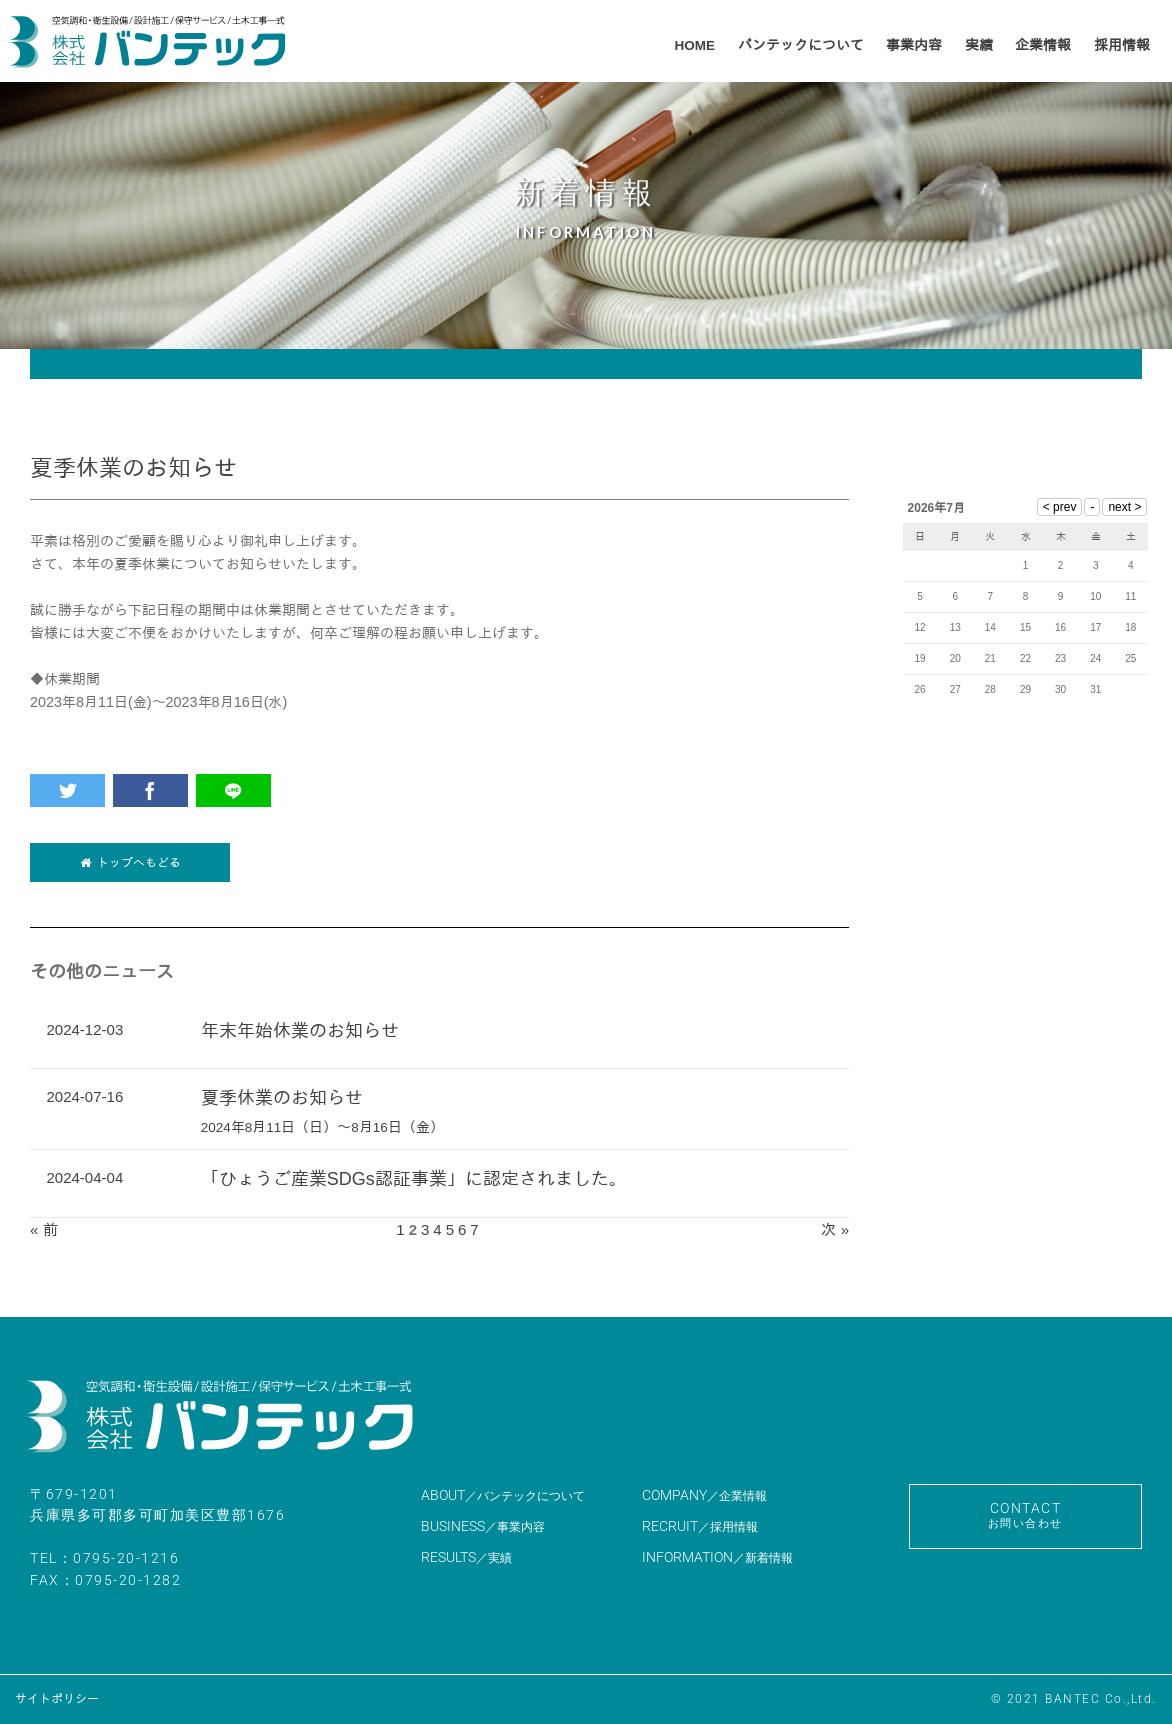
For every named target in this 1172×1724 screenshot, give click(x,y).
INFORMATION (717, 1557)
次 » (835, 1229)
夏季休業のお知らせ (282, 1098)
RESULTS (466, 1557)
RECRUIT (700, 1526)
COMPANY (704, 1495)
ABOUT (503, 1495)
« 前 (44, 1229)
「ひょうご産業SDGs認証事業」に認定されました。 (414, 1179)
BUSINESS (483, 1526)
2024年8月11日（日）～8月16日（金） (322, 1127)
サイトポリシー (57, 1699)
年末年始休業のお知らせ (300, 1031)
